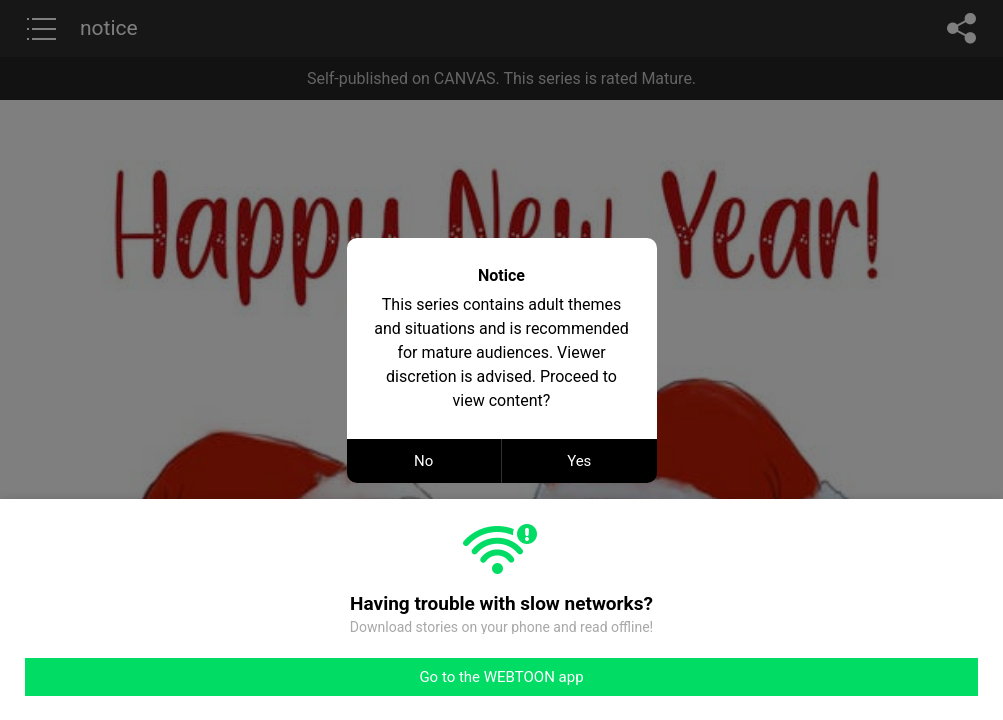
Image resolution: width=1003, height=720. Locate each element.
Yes (579, 461)
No (423, 461)
